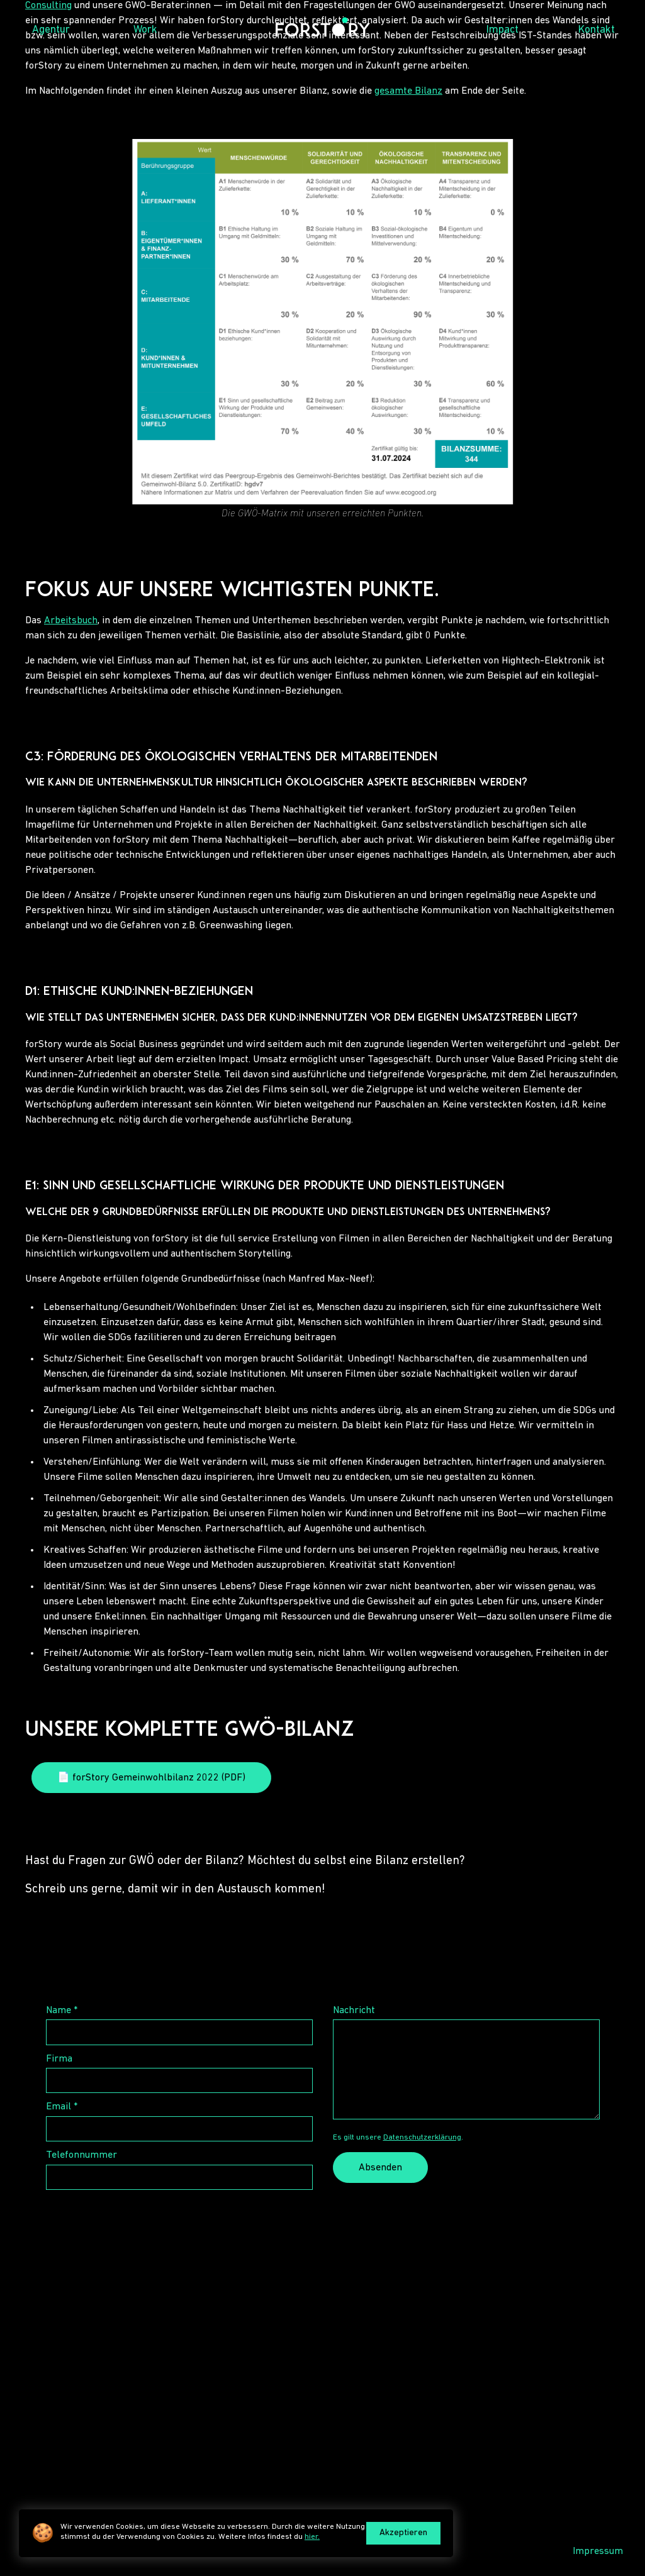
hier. (312, 2537)
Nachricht (354, 2011)
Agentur (51, 30)
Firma (59, 2059)
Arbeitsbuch (71, 621)
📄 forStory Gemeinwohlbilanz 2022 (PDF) (151, 1778)
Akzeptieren (403, 2533)
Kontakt (596, 30)
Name (61, 2011)
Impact (502, 30)
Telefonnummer (81, 2155)
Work (145, 30)
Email (61, 2107)
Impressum (598, 2551)
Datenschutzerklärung (422, 2137)
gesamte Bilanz (408, 91)
